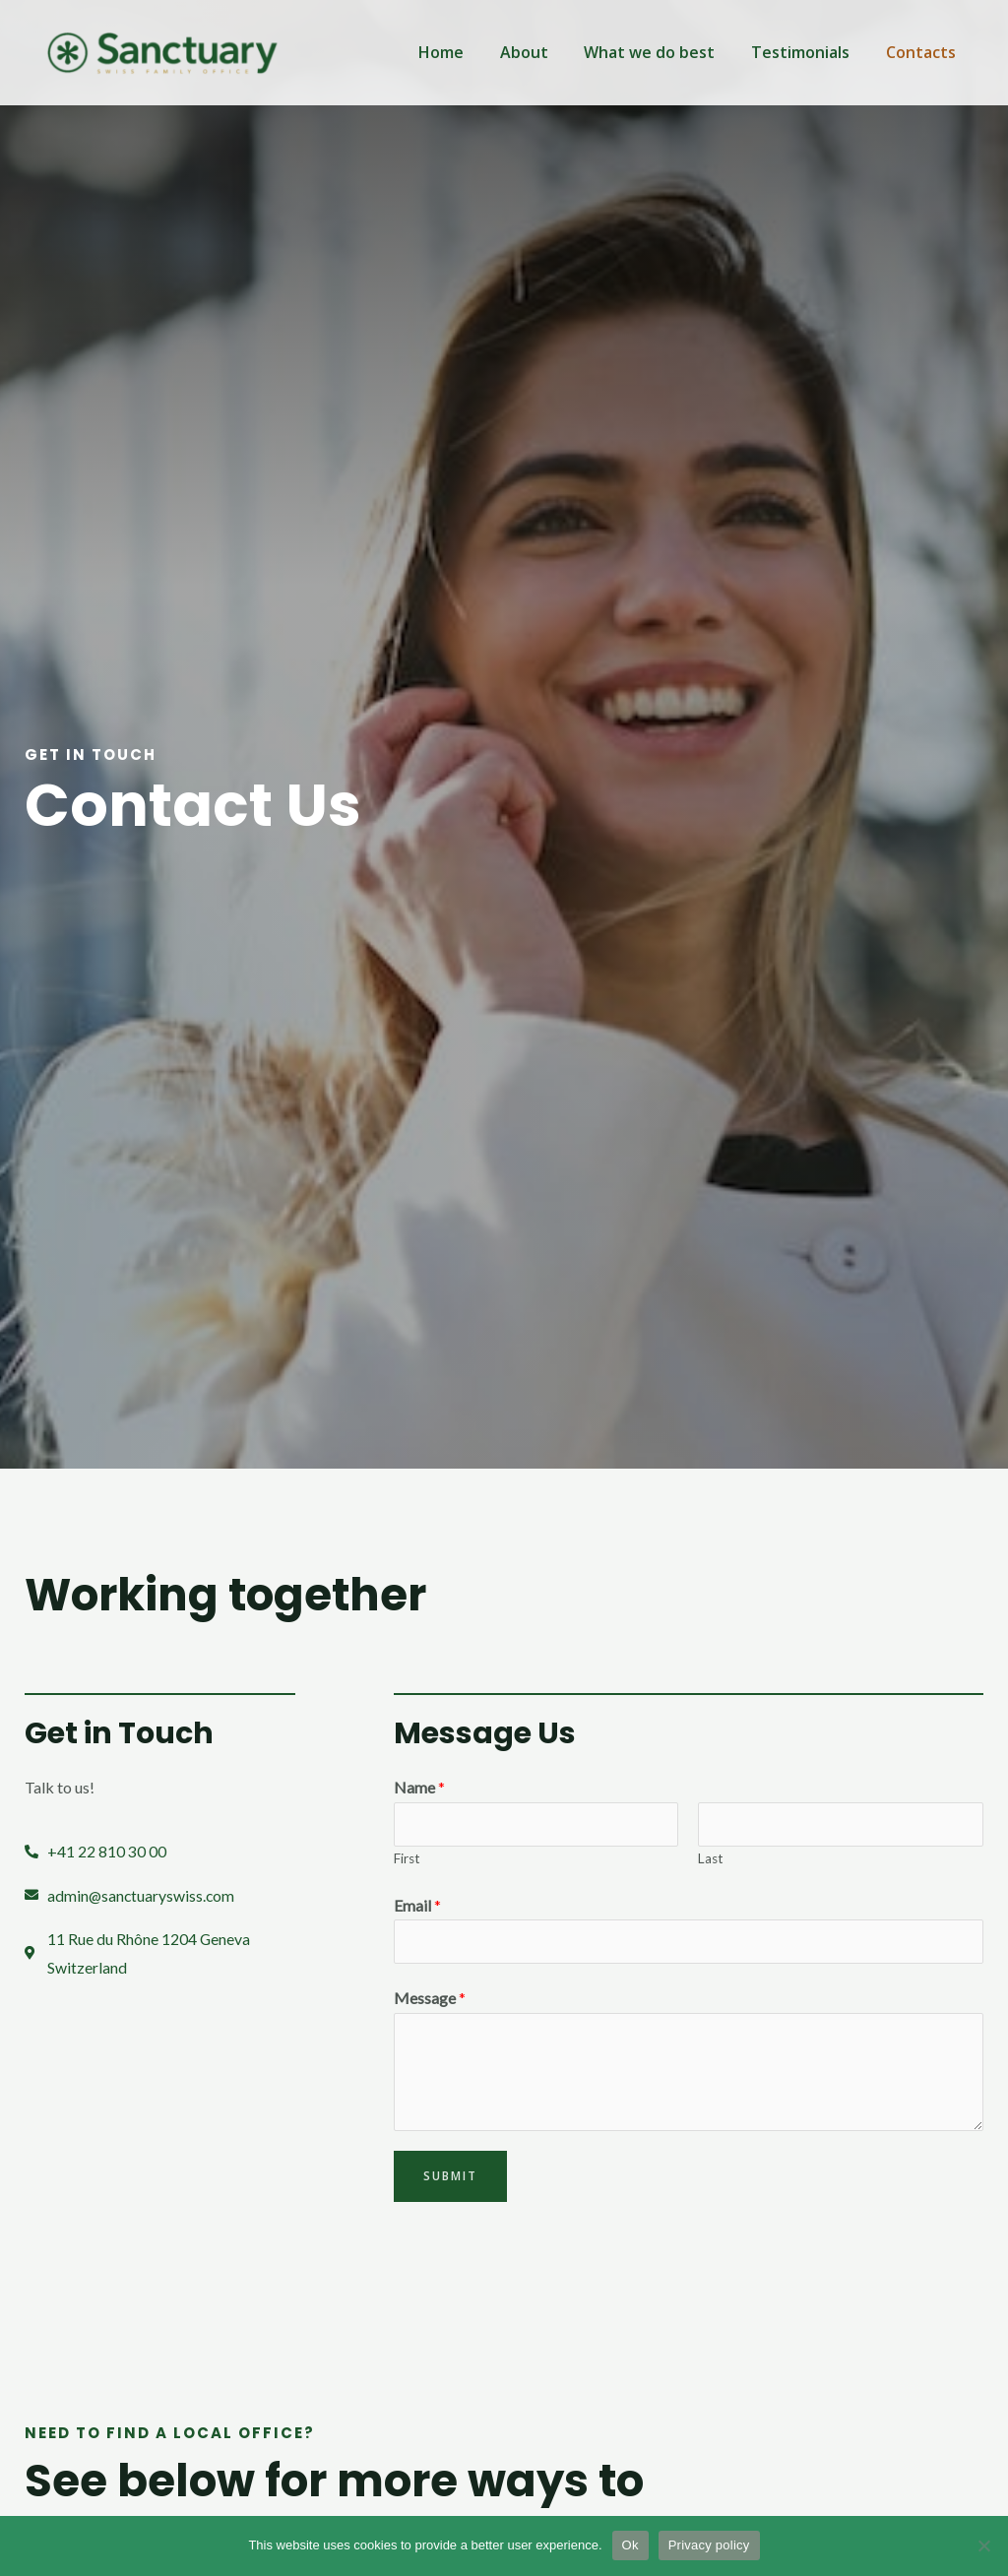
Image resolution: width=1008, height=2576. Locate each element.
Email (417, 1905)
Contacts (923, 52)
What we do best (661, 52)
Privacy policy (709, 2545)
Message (430, 1998)
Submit (450, 2176)
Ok (630, 2545)
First (407, 1858)
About (540, 52)
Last (711, 1858)
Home (461, 52)
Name (419, 1787)
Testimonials (807, 52)
